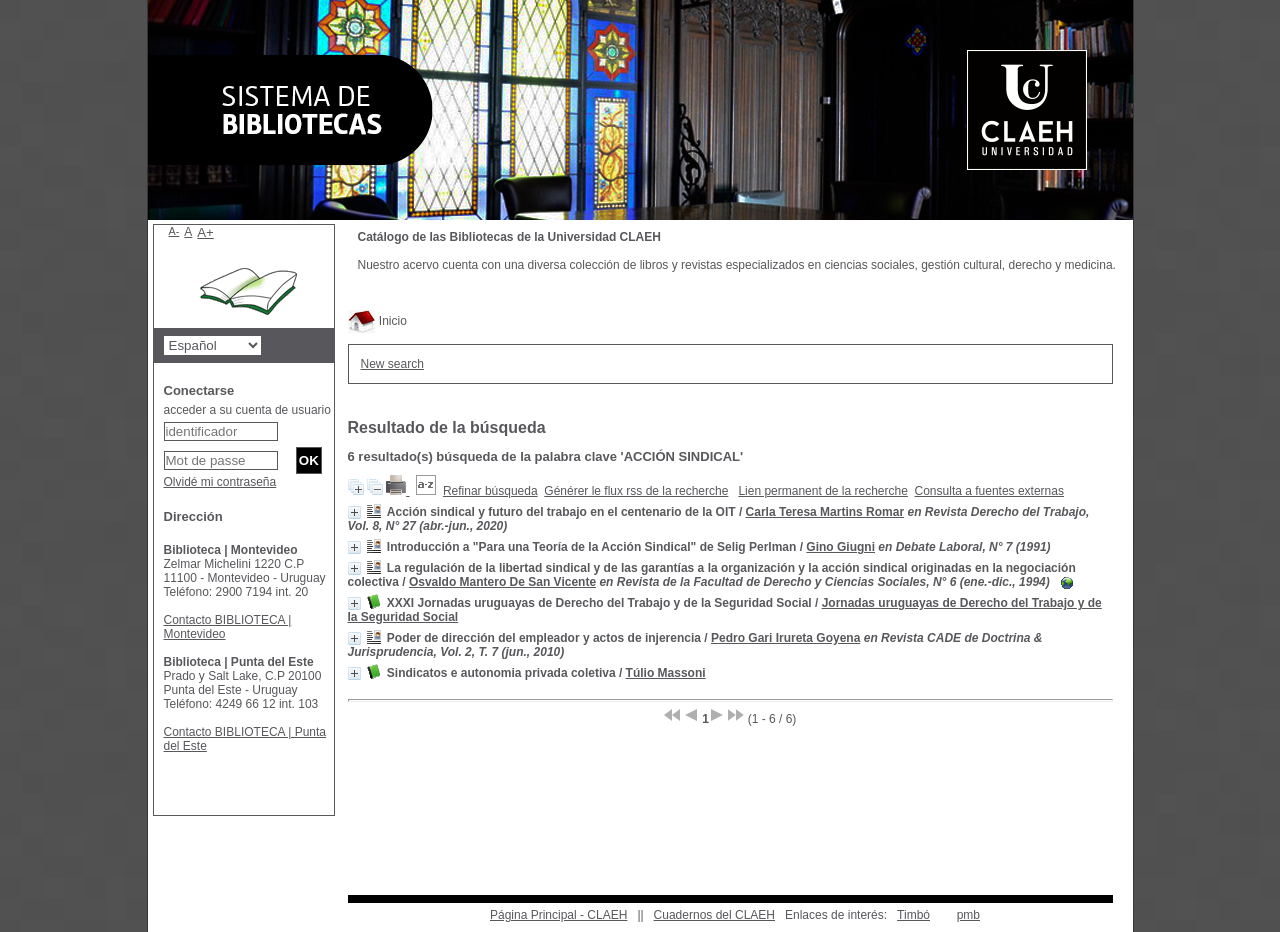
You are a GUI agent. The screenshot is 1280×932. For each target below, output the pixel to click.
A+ (205, 232)
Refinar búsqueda (490, 491)
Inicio (377, 321)
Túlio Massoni (666, 673)
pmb (968, 915)
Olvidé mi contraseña (220, 482)
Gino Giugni (840, 547)
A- (174, 231)
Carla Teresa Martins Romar (825, 512)
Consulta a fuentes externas (989, 491)
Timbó (913, 915)
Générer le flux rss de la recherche (636, 491)
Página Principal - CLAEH (558, 915)
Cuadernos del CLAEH (714, 915)
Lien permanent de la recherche (822, 491)
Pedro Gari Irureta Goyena (785, 638)
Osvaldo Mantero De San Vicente (502, 582)
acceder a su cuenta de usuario (247, 410)
